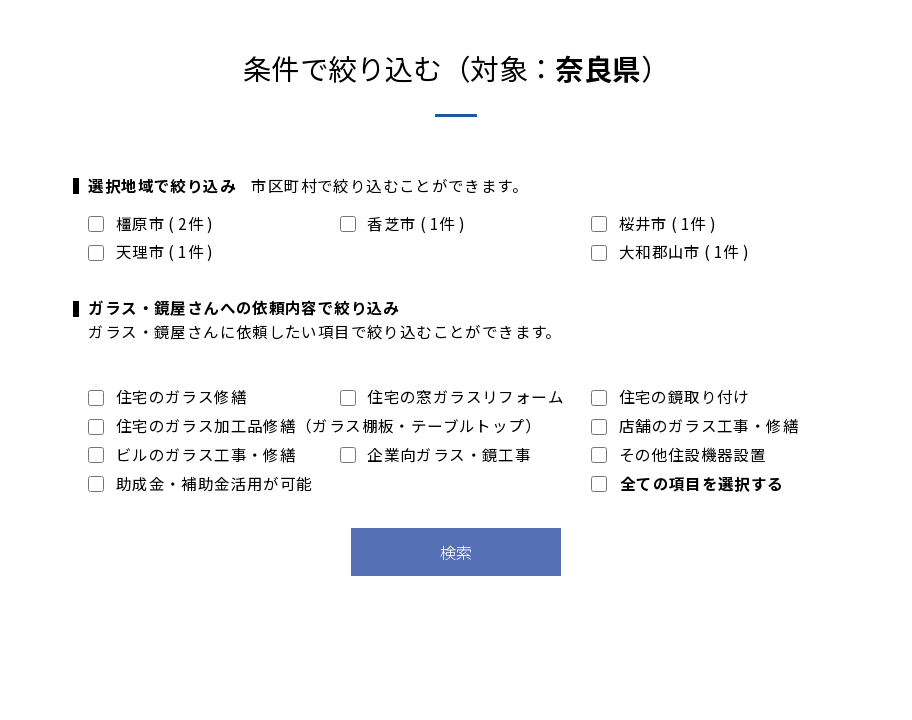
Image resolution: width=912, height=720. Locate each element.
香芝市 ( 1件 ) (402, 223)
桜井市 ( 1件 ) (653, 223)
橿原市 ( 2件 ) (150, 223)
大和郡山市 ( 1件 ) (670, 251)
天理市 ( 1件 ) (150, 251)
